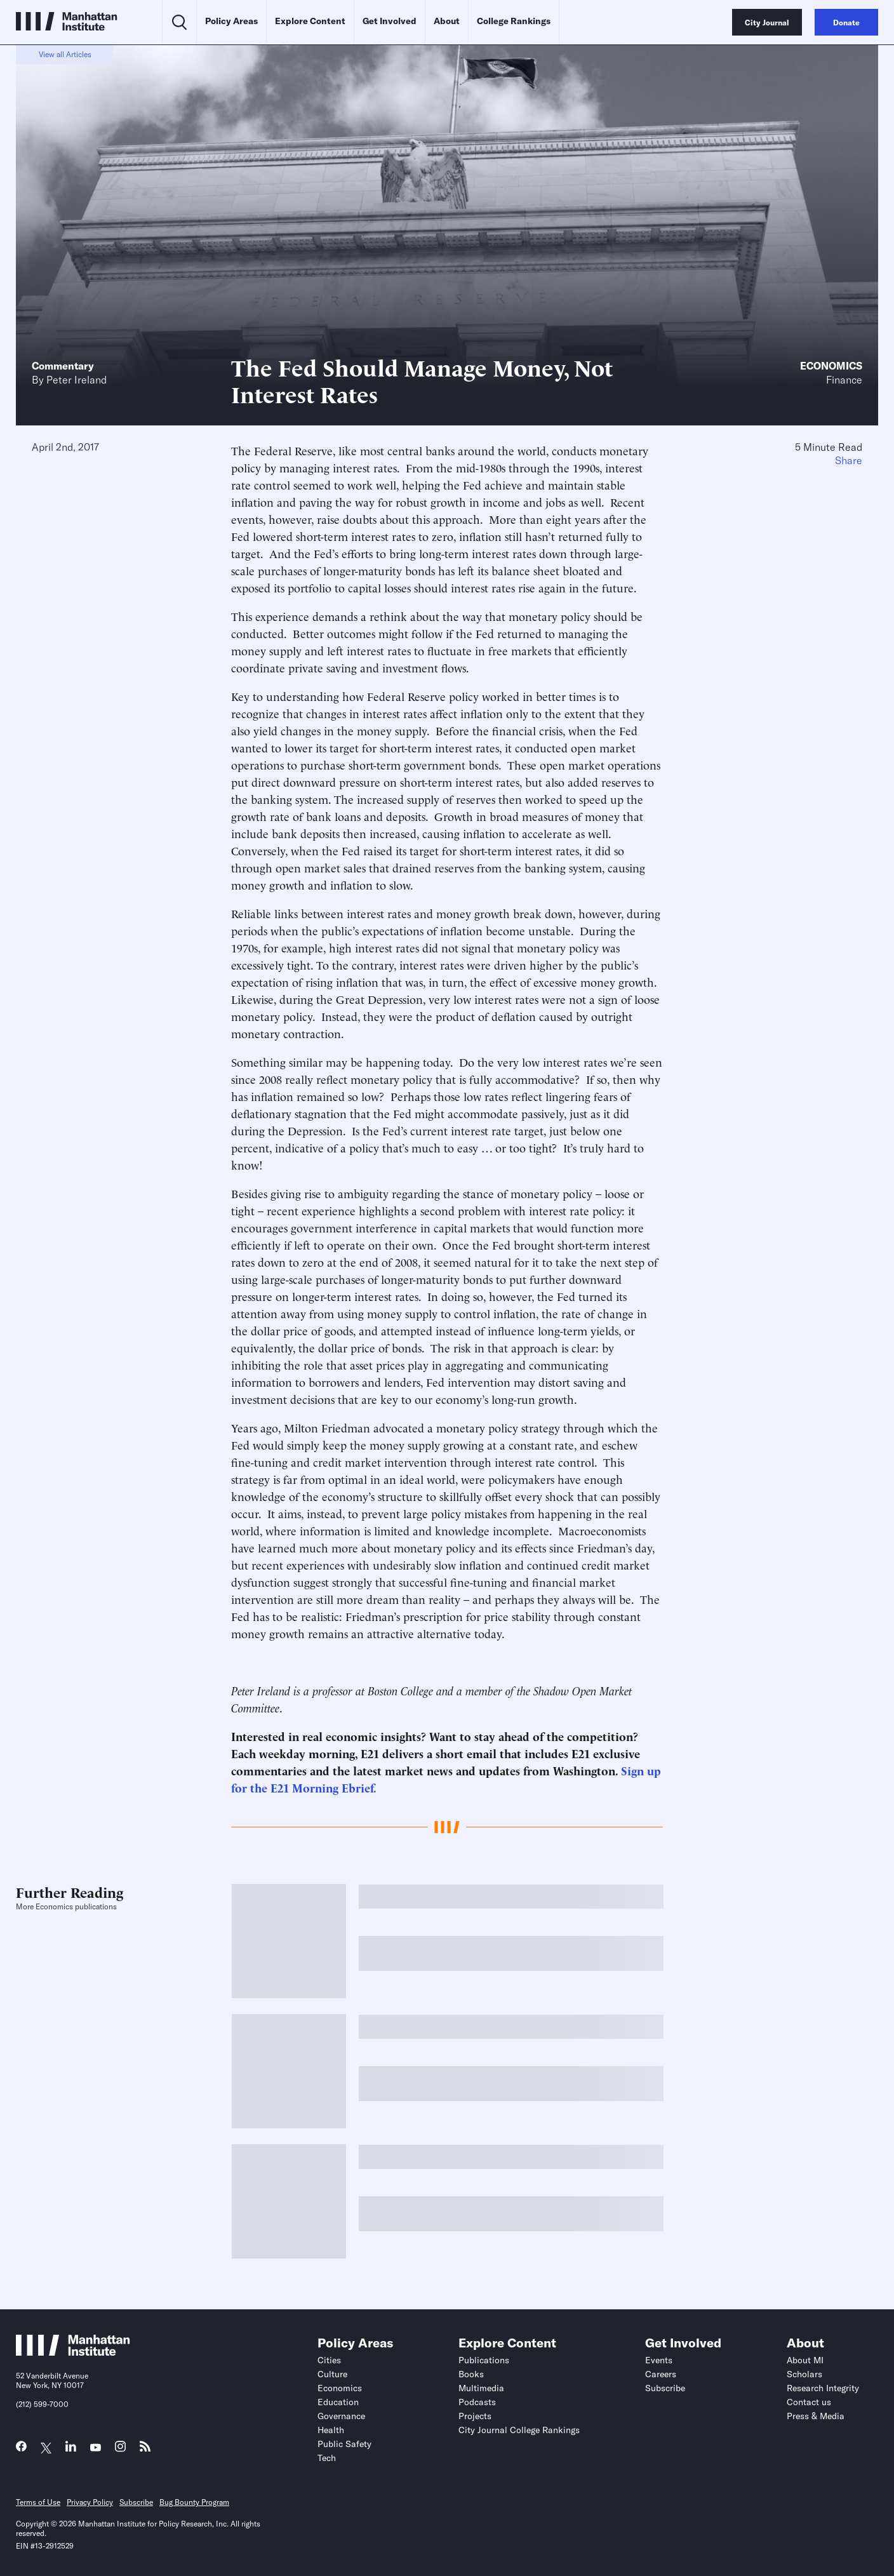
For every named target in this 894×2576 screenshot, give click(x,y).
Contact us (809, 2402)
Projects (474, 2416)
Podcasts (477, 2402)
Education (338, 2402)
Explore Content (310, 21)
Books (471, 2374)
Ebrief (357, 1787)
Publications (483, 2360)
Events (658, 2360)
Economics (831, 365)
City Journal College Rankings (519, 2430)
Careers (660, 2374)
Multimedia (481, 2388)
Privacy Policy (90, 2502)
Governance (341, 2416)
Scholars (804, 2374)
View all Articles (65, 54)
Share (848, 460)
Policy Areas (231, 21)
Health (330, 2430)
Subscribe (665, 2388)
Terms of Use (38, 2502)
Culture (332, 2374)
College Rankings (513, 21)
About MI (805, 2360)
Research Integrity (823, 2388)
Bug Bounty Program (194, 2502)
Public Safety (344, 2444)
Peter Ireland (76, 379)
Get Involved (390, 21)
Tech (326, 2458)
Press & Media (815, 2416)
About (447, 21)
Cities (329, 2360)
